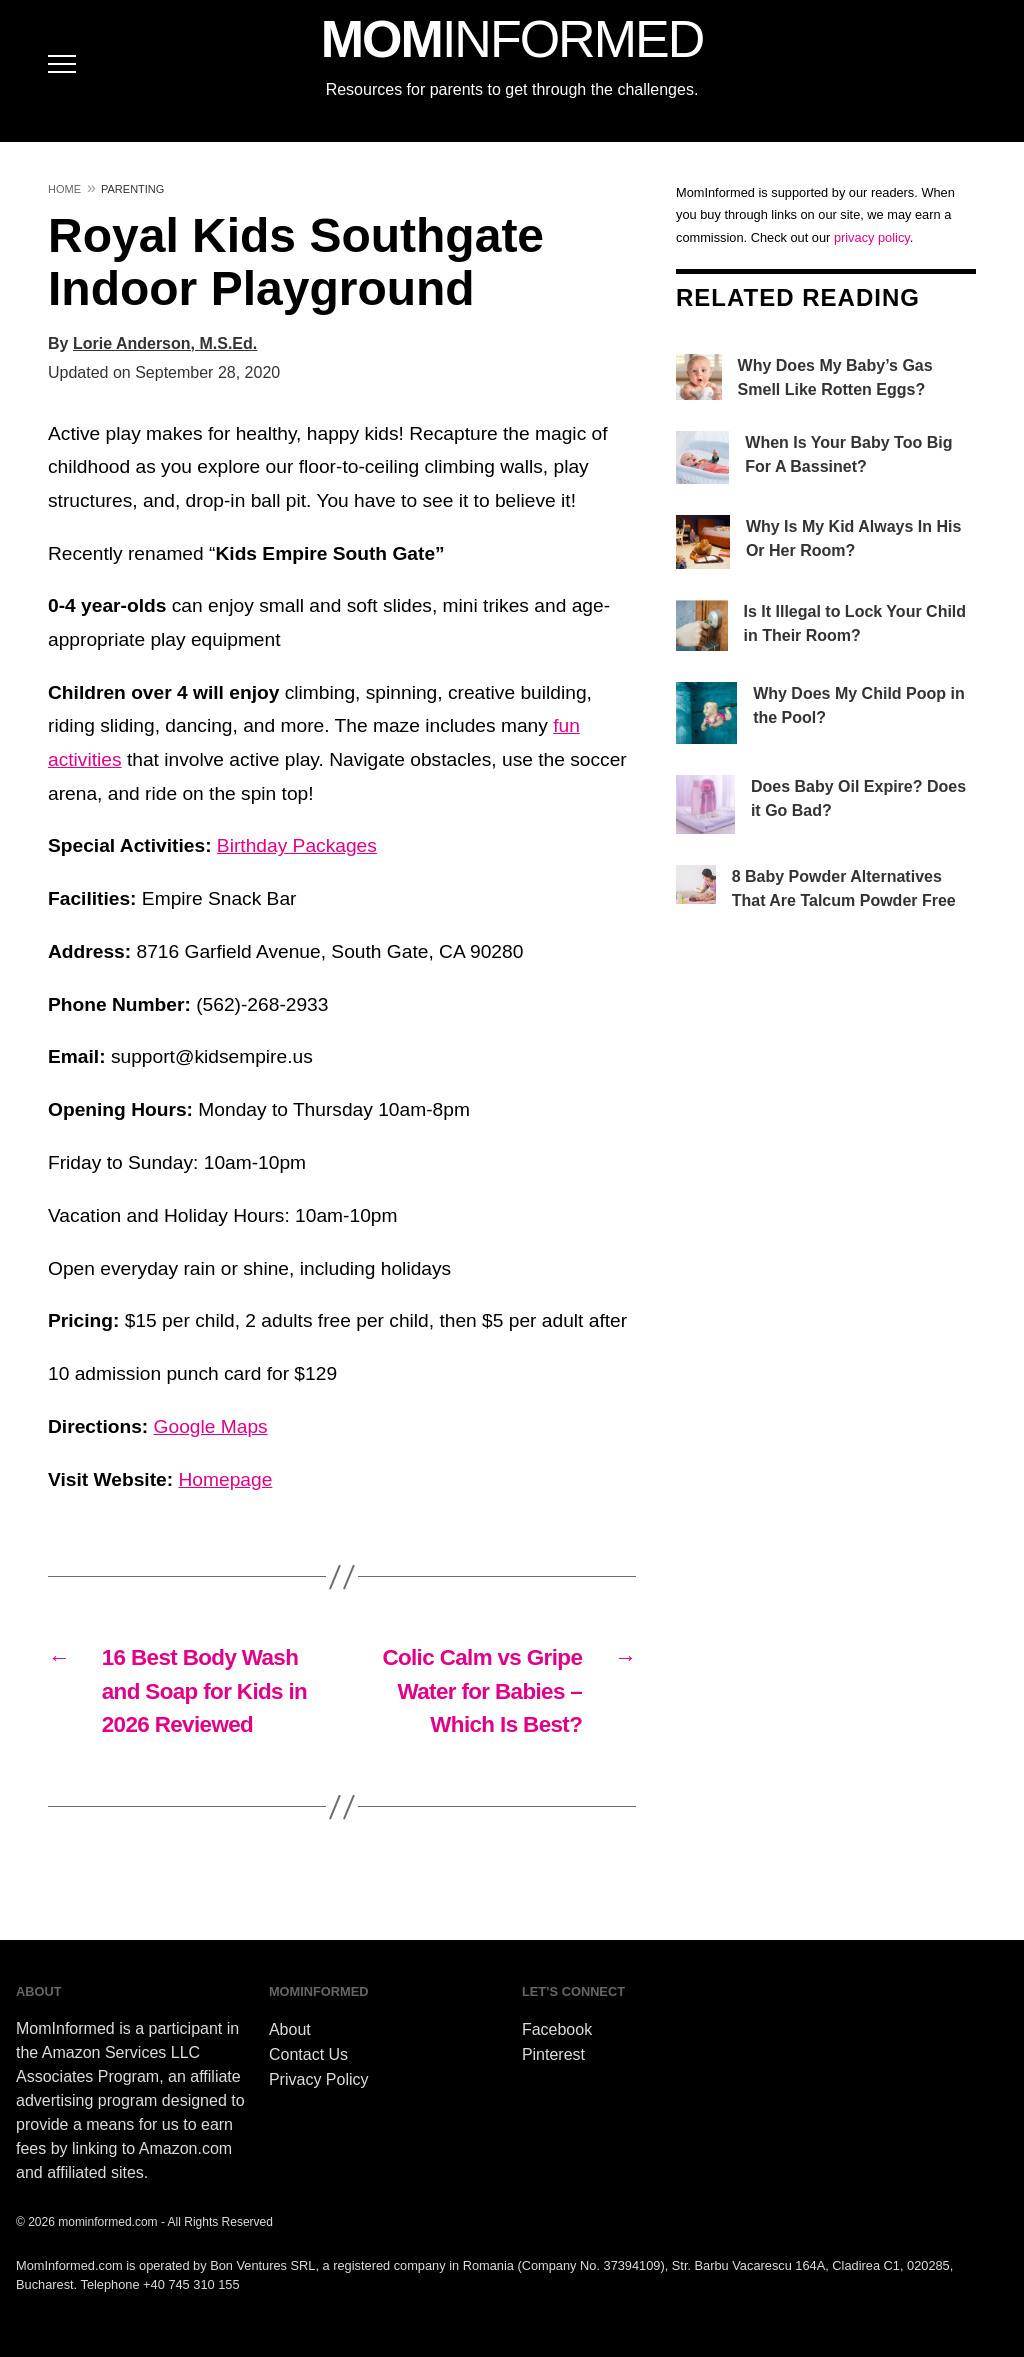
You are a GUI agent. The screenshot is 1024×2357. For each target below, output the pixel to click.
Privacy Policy (319, 2079)
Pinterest (553, 2054)
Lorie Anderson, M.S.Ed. (165, 343)
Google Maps (211, 1426)
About (290, 2029)
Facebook (557, 2029)
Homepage (225, 1479)
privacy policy (872, 237)
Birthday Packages (297, 845)
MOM (512, 39)
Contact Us (308, 2054)
